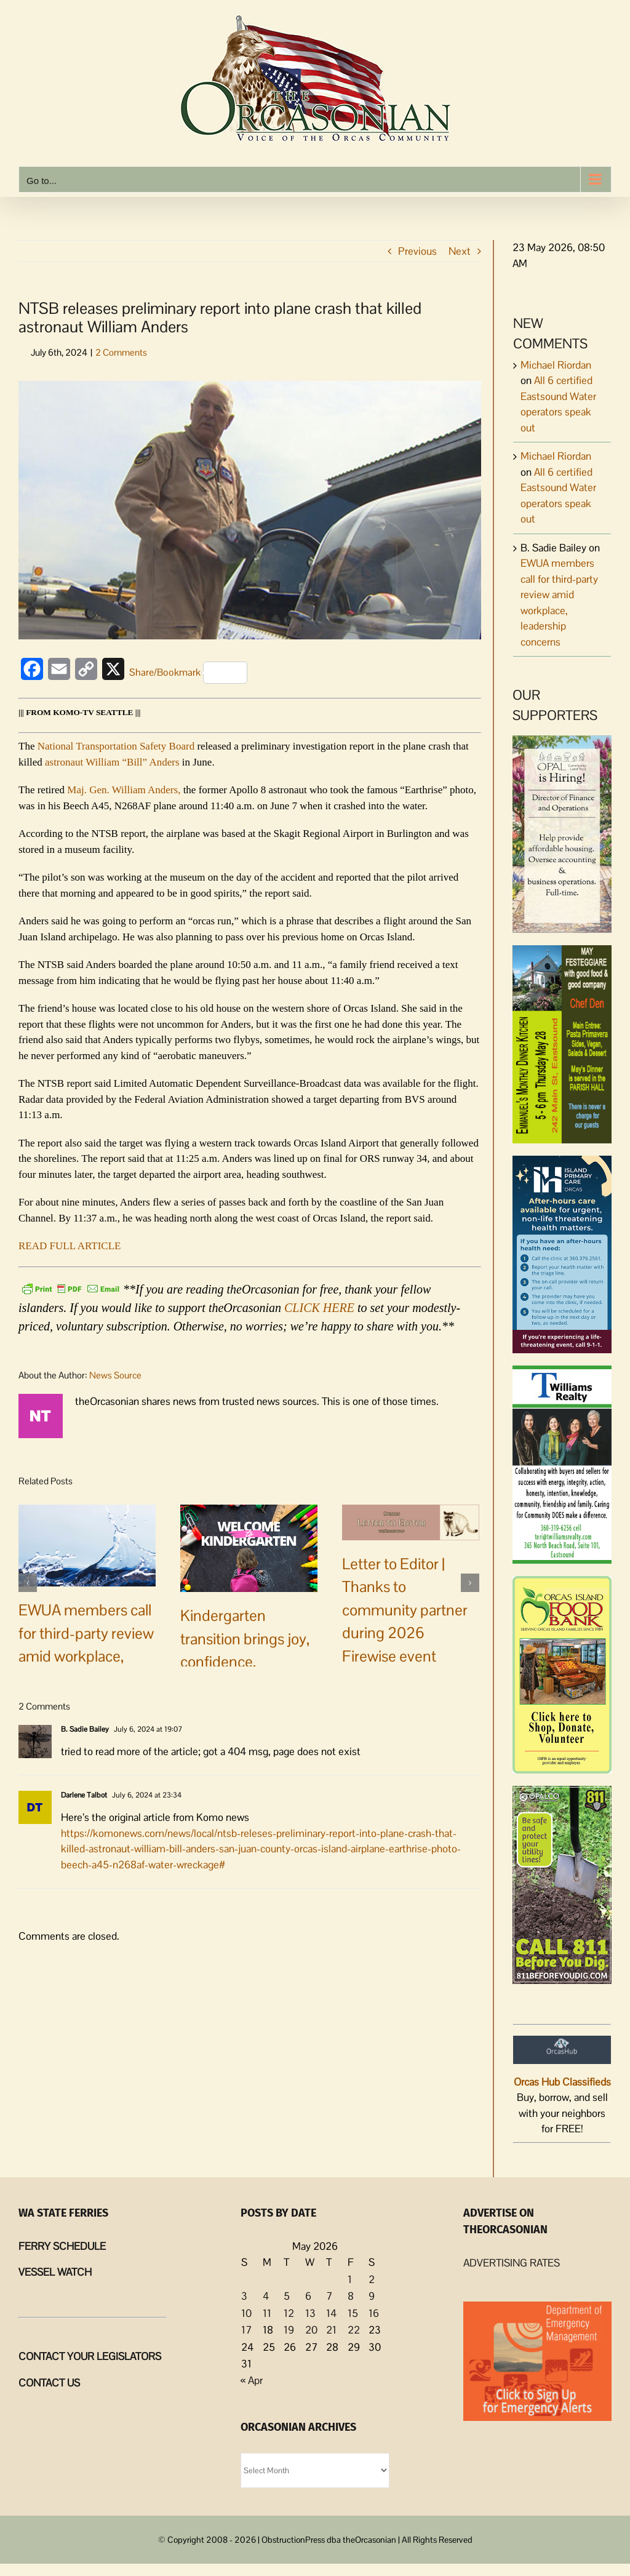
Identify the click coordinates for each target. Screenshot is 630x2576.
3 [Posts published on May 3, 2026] (244, 2296)
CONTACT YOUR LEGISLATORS (89, 2356)
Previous (417, 251)
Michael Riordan (555, 365)
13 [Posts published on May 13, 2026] (310, 2313)
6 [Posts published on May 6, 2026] (308, 2296)
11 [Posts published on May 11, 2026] (267, 2313)
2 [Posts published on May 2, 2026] (372, 2279)
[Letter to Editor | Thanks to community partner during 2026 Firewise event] (410, 1521)
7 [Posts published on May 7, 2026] (329, 2296)
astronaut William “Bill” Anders (112, 762)
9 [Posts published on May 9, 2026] (372, 2296)
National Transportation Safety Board (116, 746)
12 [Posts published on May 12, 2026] (289, 2313)
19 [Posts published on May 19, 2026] (289, 2330)
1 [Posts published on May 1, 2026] (350, 2279)
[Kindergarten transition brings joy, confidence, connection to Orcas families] (248, 1547)
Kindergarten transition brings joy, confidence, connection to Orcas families (244, 1662)
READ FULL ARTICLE (69, 1246)
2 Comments (121, 352)
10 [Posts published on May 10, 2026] (246, 2313)
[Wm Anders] (249, 510)
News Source (115, 1375)
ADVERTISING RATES (511, 2263)
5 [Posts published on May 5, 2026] (287, 2296)
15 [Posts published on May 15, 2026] (353, 2313)
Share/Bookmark (188, 673)
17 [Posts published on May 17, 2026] (246, 2330)
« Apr (252, 2380)
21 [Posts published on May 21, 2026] (331, 2330)
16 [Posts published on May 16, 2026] (374, 2313)
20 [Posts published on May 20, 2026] (311, 2330)
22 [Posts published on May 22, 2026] (354, 2330)
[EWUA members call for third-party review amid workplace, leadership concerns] (87, 1544)
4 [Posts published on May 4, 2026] (266, 2296)
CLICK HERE (319, 1307)
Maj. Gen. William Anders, (123, 790)
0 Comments (282, 1728)
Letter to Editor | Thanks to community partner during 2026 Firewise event (405, 1610)
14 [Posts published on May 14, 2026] (331, 2313)
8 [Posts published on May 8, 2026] (351, 2296)
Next (460, 251)
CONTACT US (49, 2383)
